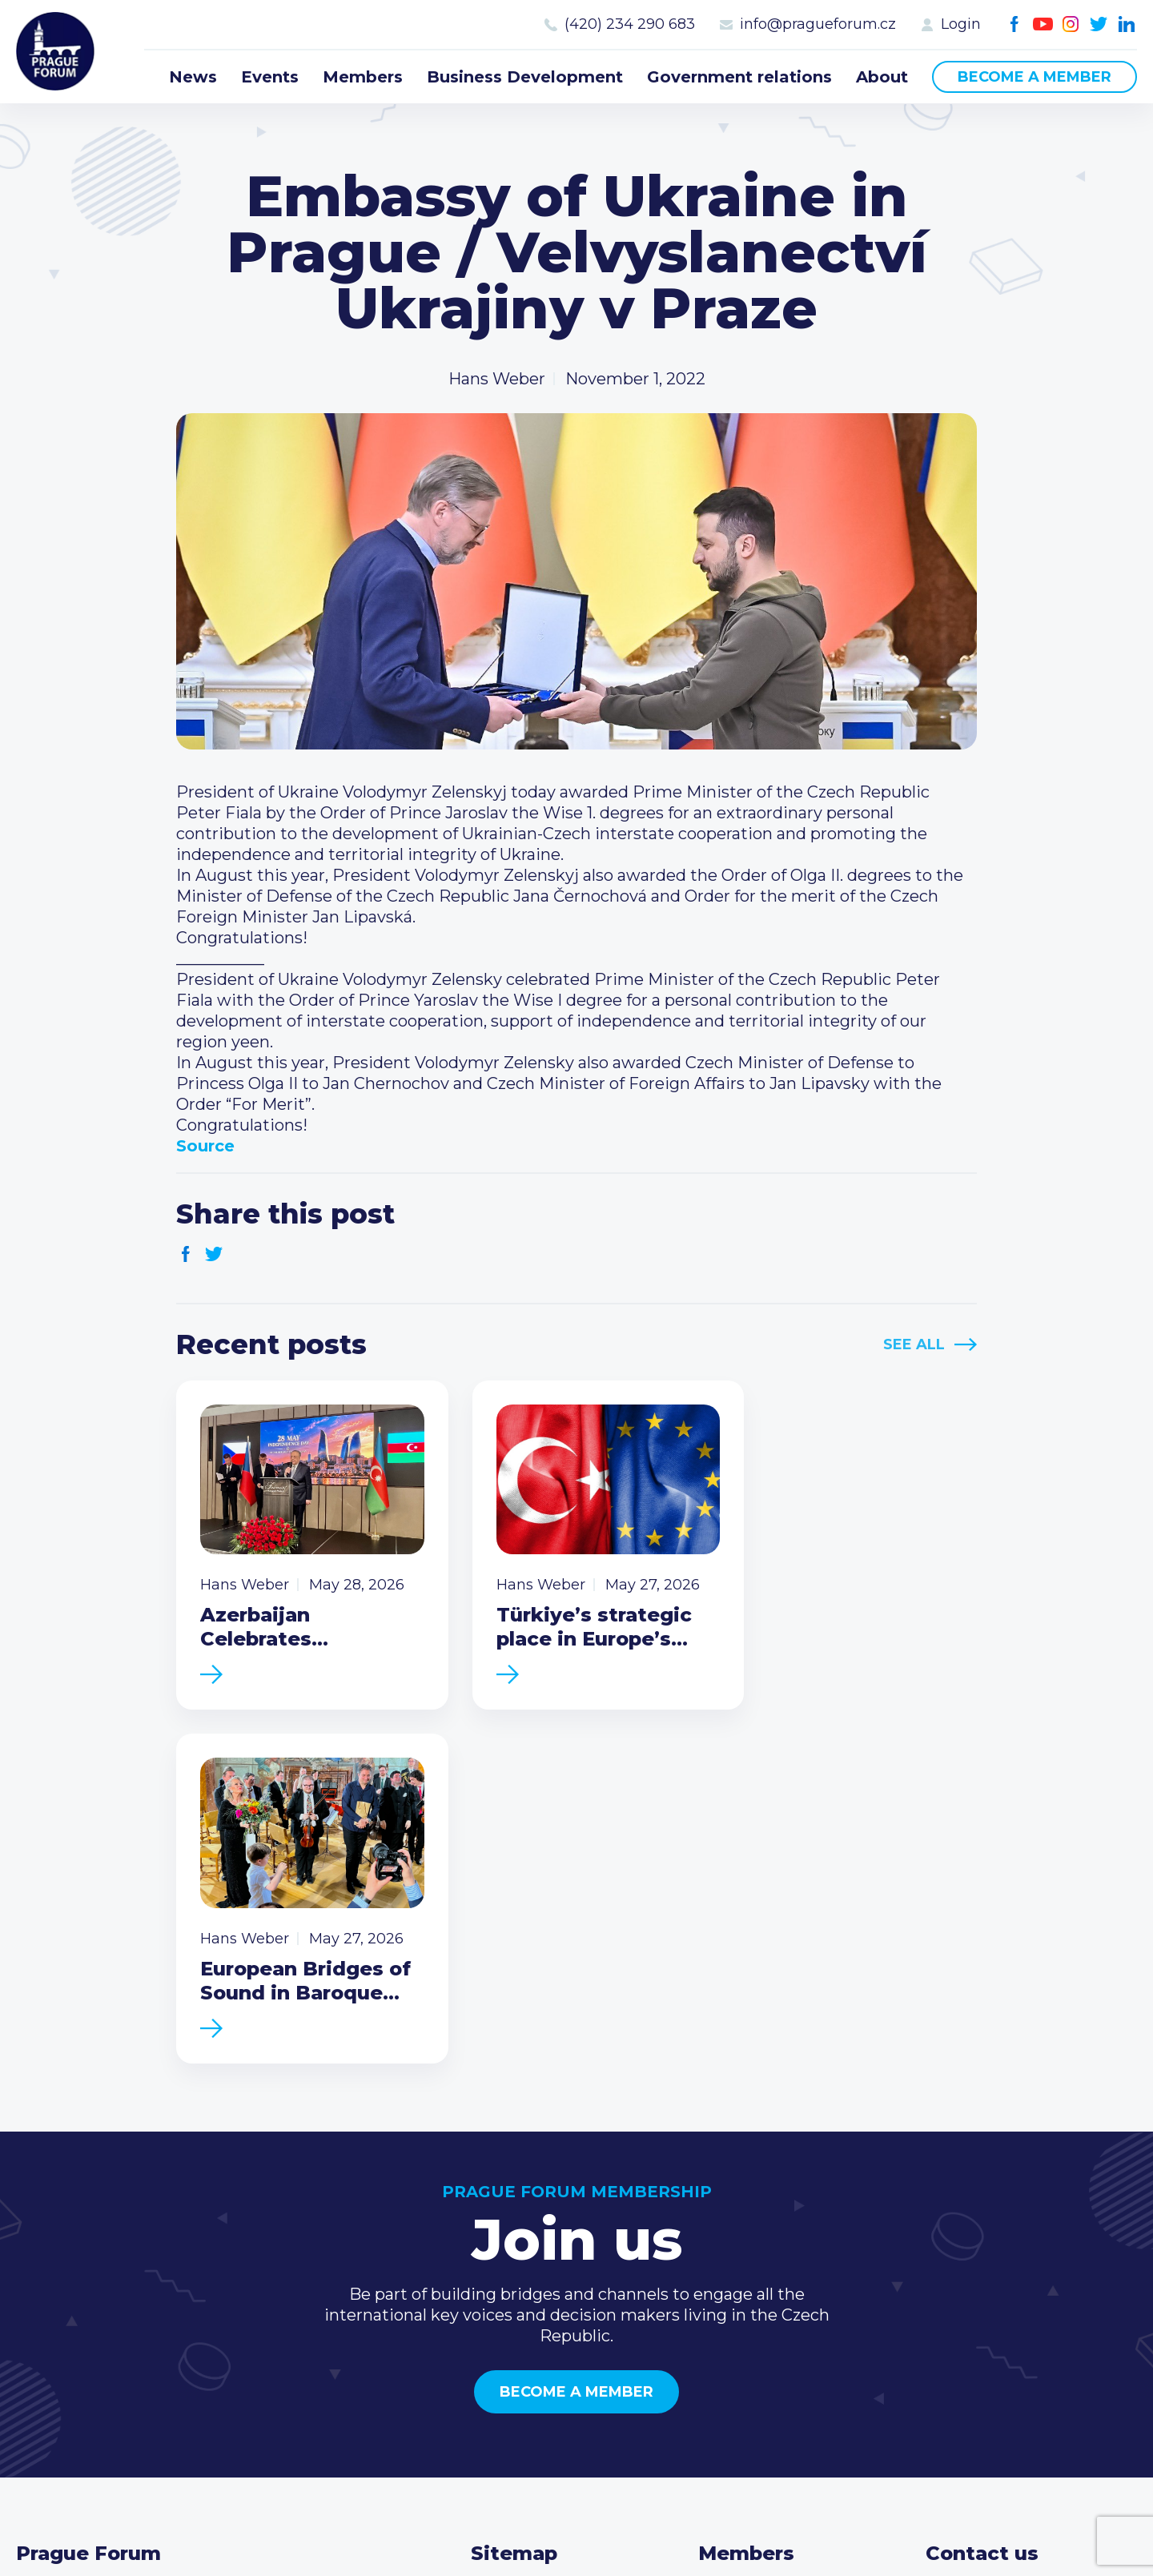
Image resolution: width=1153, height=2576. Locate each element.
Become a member (1034, 77)
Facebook (1015, 24)
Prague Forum (56, 52)
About (882, 76)
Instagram (1071, 24)
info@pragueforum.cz (818, 24)
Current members (770, 2247)
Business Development (525, 76)
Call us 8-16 (968, 2247)
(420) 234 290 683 (629, 24)
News (193, 76)
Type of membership (781, 2273)
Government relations (739, 76)
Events (270, 76)
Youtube (1043, 24)
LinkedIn (1127, 24)
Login (961, 24)
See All (914, 1344)
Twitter (1099, 24)
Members (363, 76)
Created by (576, 2545)
